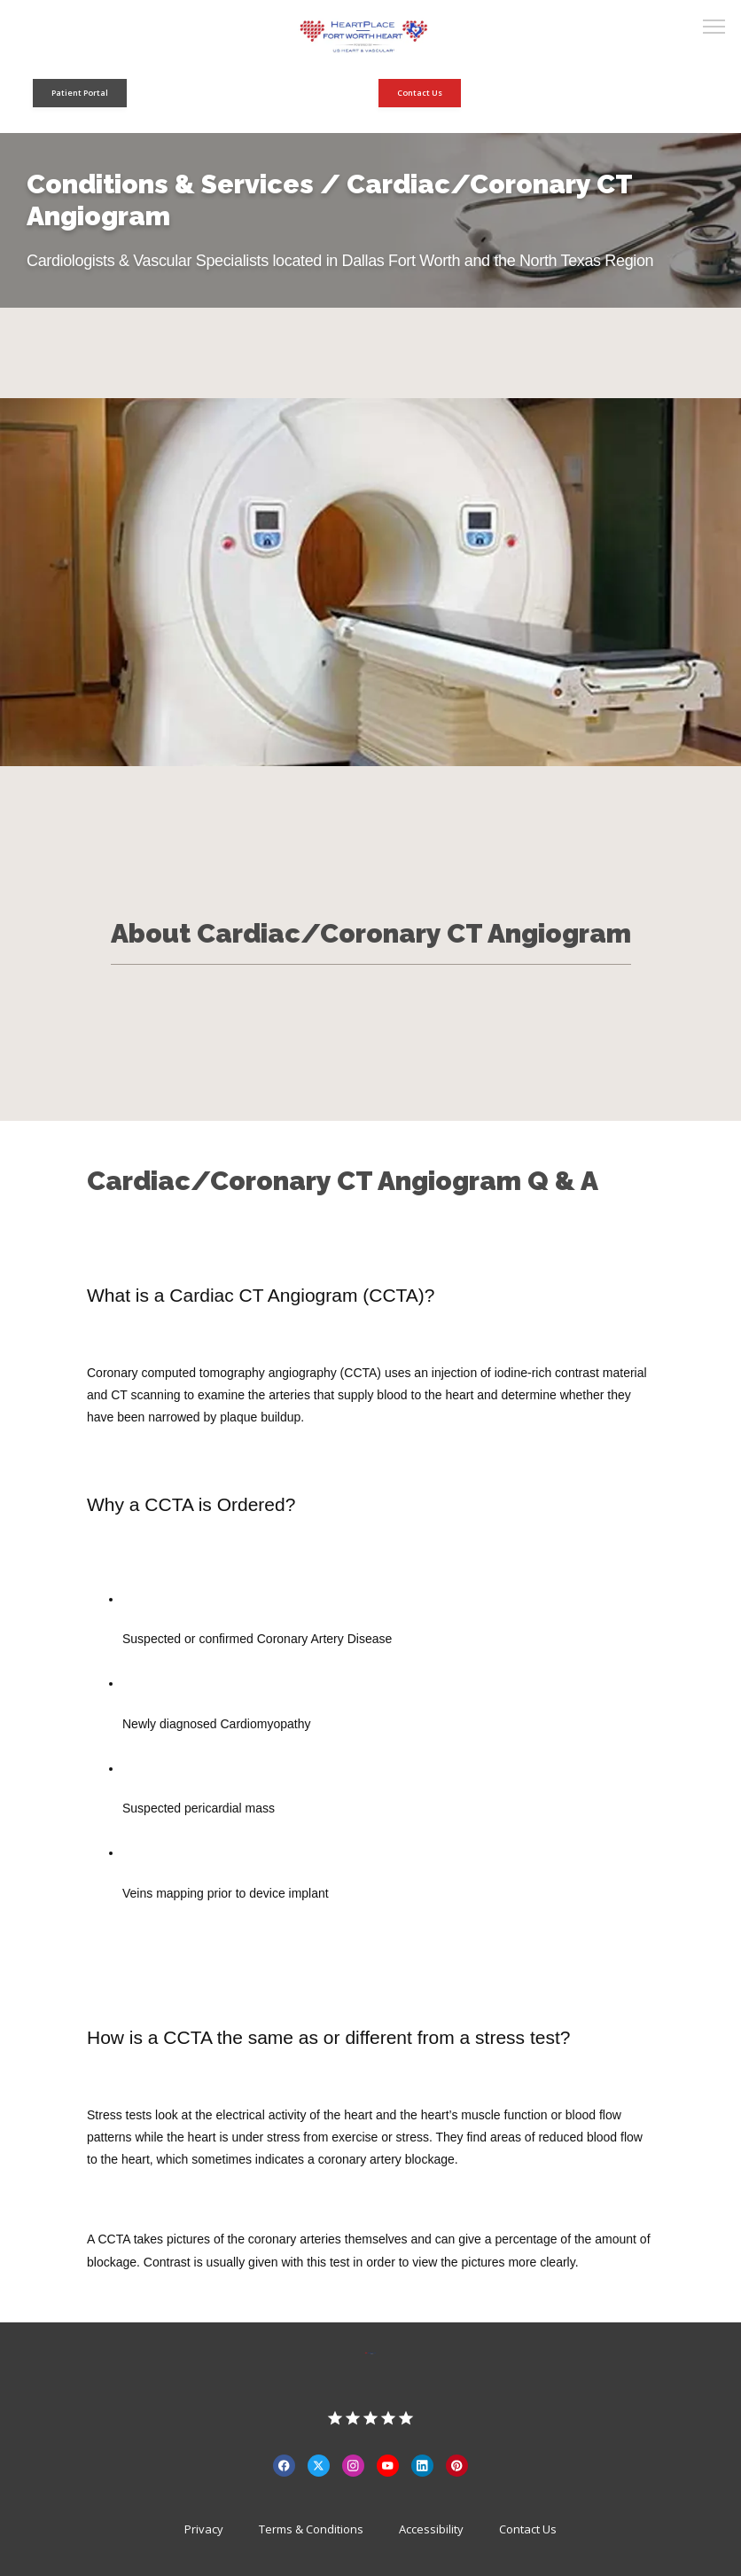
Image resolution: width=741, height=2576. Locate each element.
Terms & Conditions (311, 2529)
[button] (714, 28)
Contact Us (528, 2529)
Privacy (203, 2529)
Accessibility (431, 2529)
